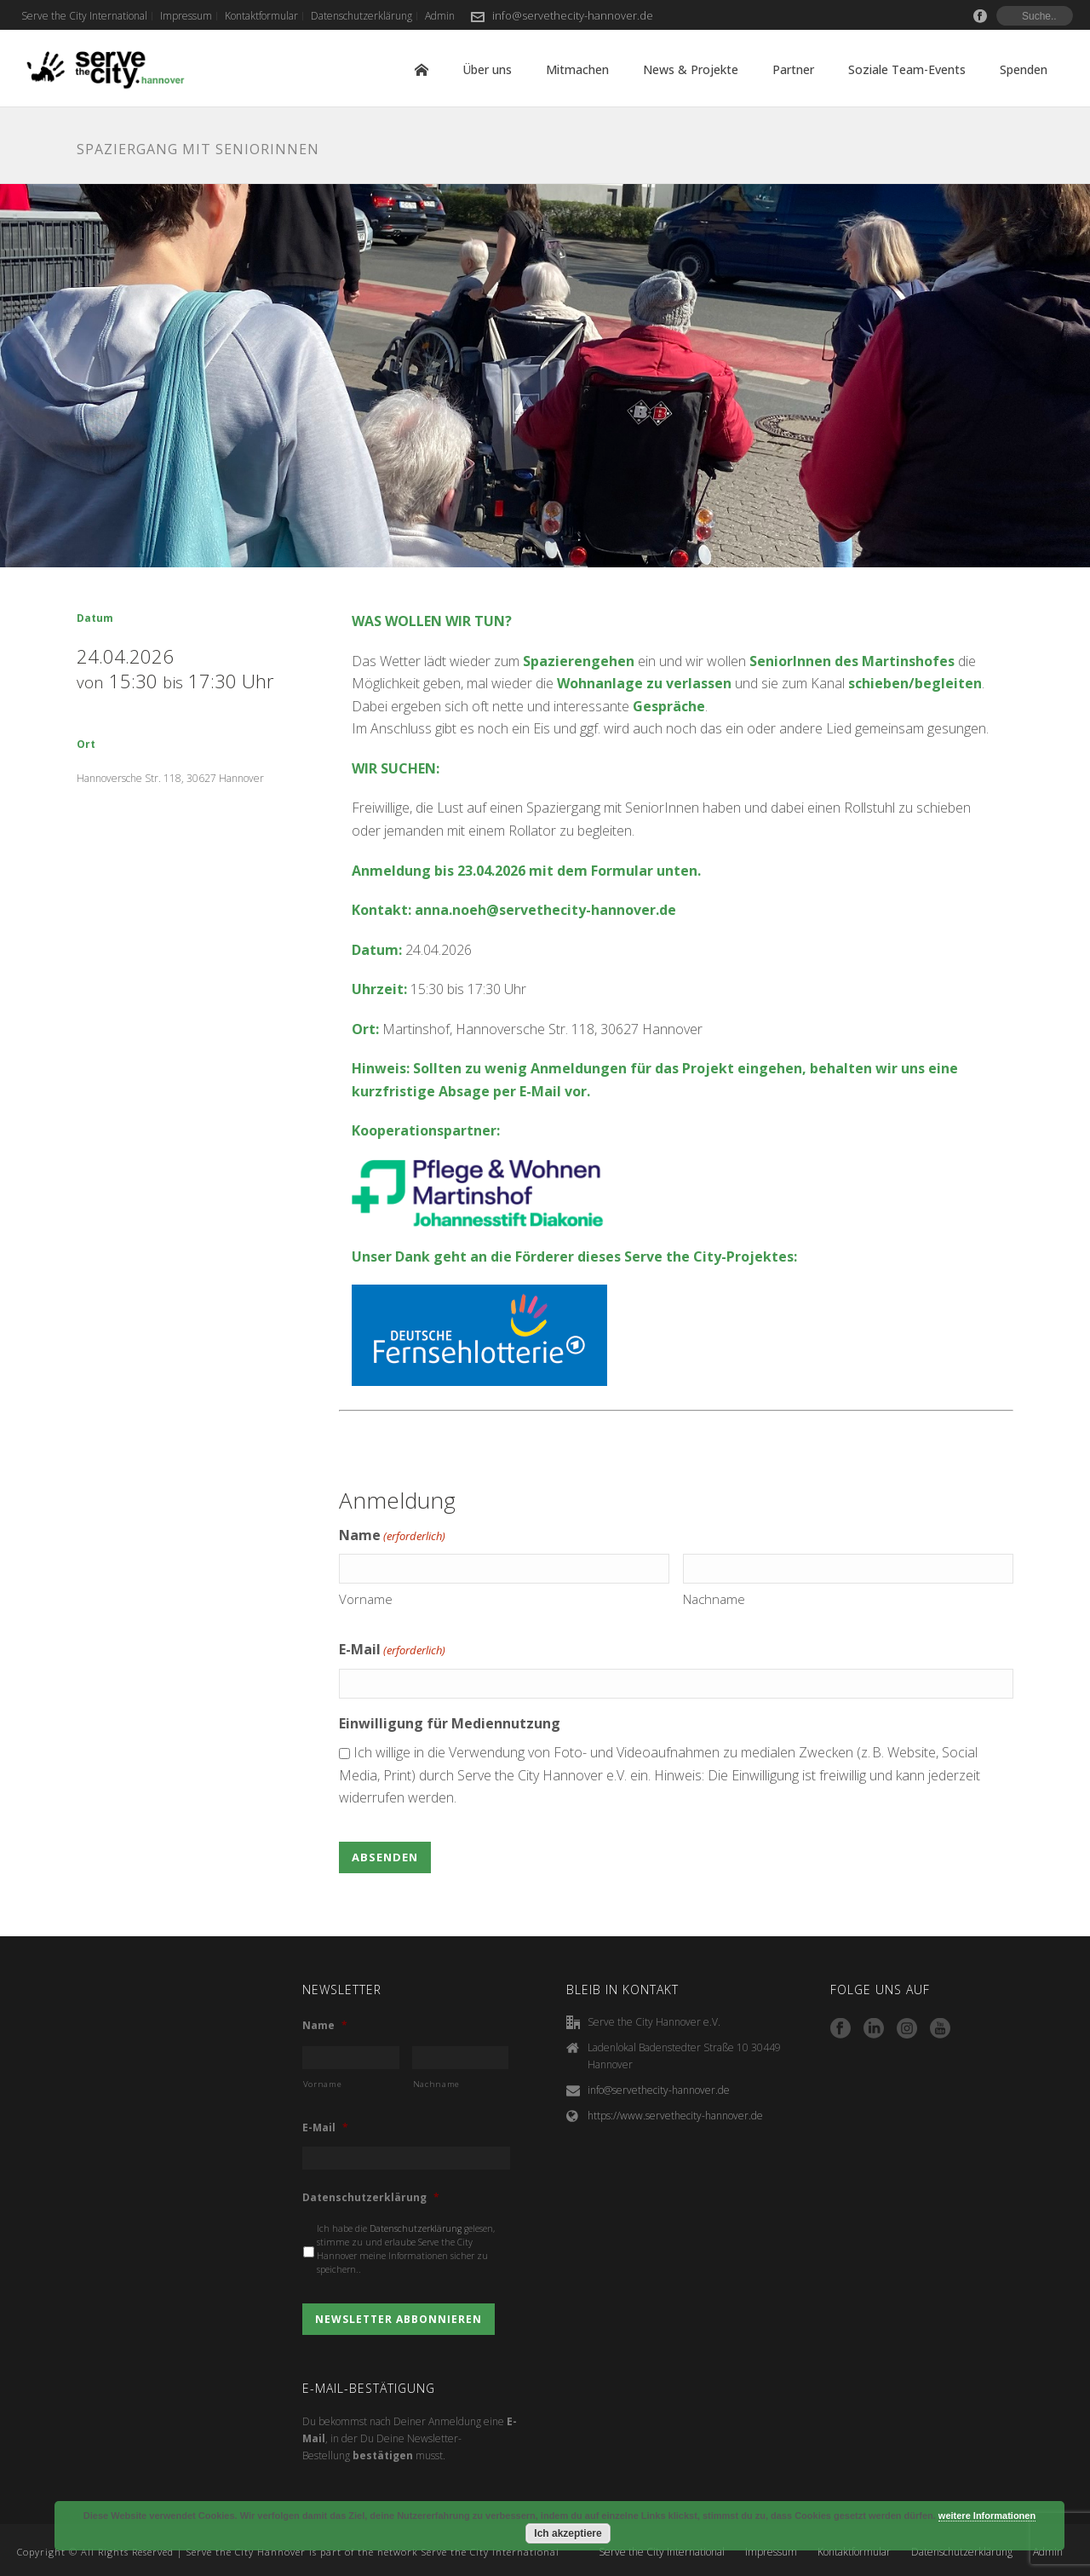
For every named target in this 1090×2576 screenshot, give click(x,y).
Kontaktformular (854, 2552)
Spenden (1023, 69)
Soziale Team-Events (907, 69)
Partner (793, 69)
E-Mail (392, 1650)
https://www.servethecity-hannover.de (675, 2115)
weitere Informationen (987, 2515)
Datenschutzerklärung (370, 2198)
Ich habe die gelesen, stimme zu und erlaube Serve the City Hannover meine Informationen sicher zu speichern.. (406, 2248)
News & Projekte (690, 69)
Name (324, 2026)
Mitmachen (577, 69)
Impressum (771, 2552)
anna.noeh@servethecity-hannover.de (545, 909)
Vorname (366, 1598)
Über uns (487, 69)
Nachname (714, 1598)
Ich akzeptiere (567, 2533)
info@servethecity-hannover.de (572, 15)
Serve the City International (662, 2552)
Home (421, 70)
